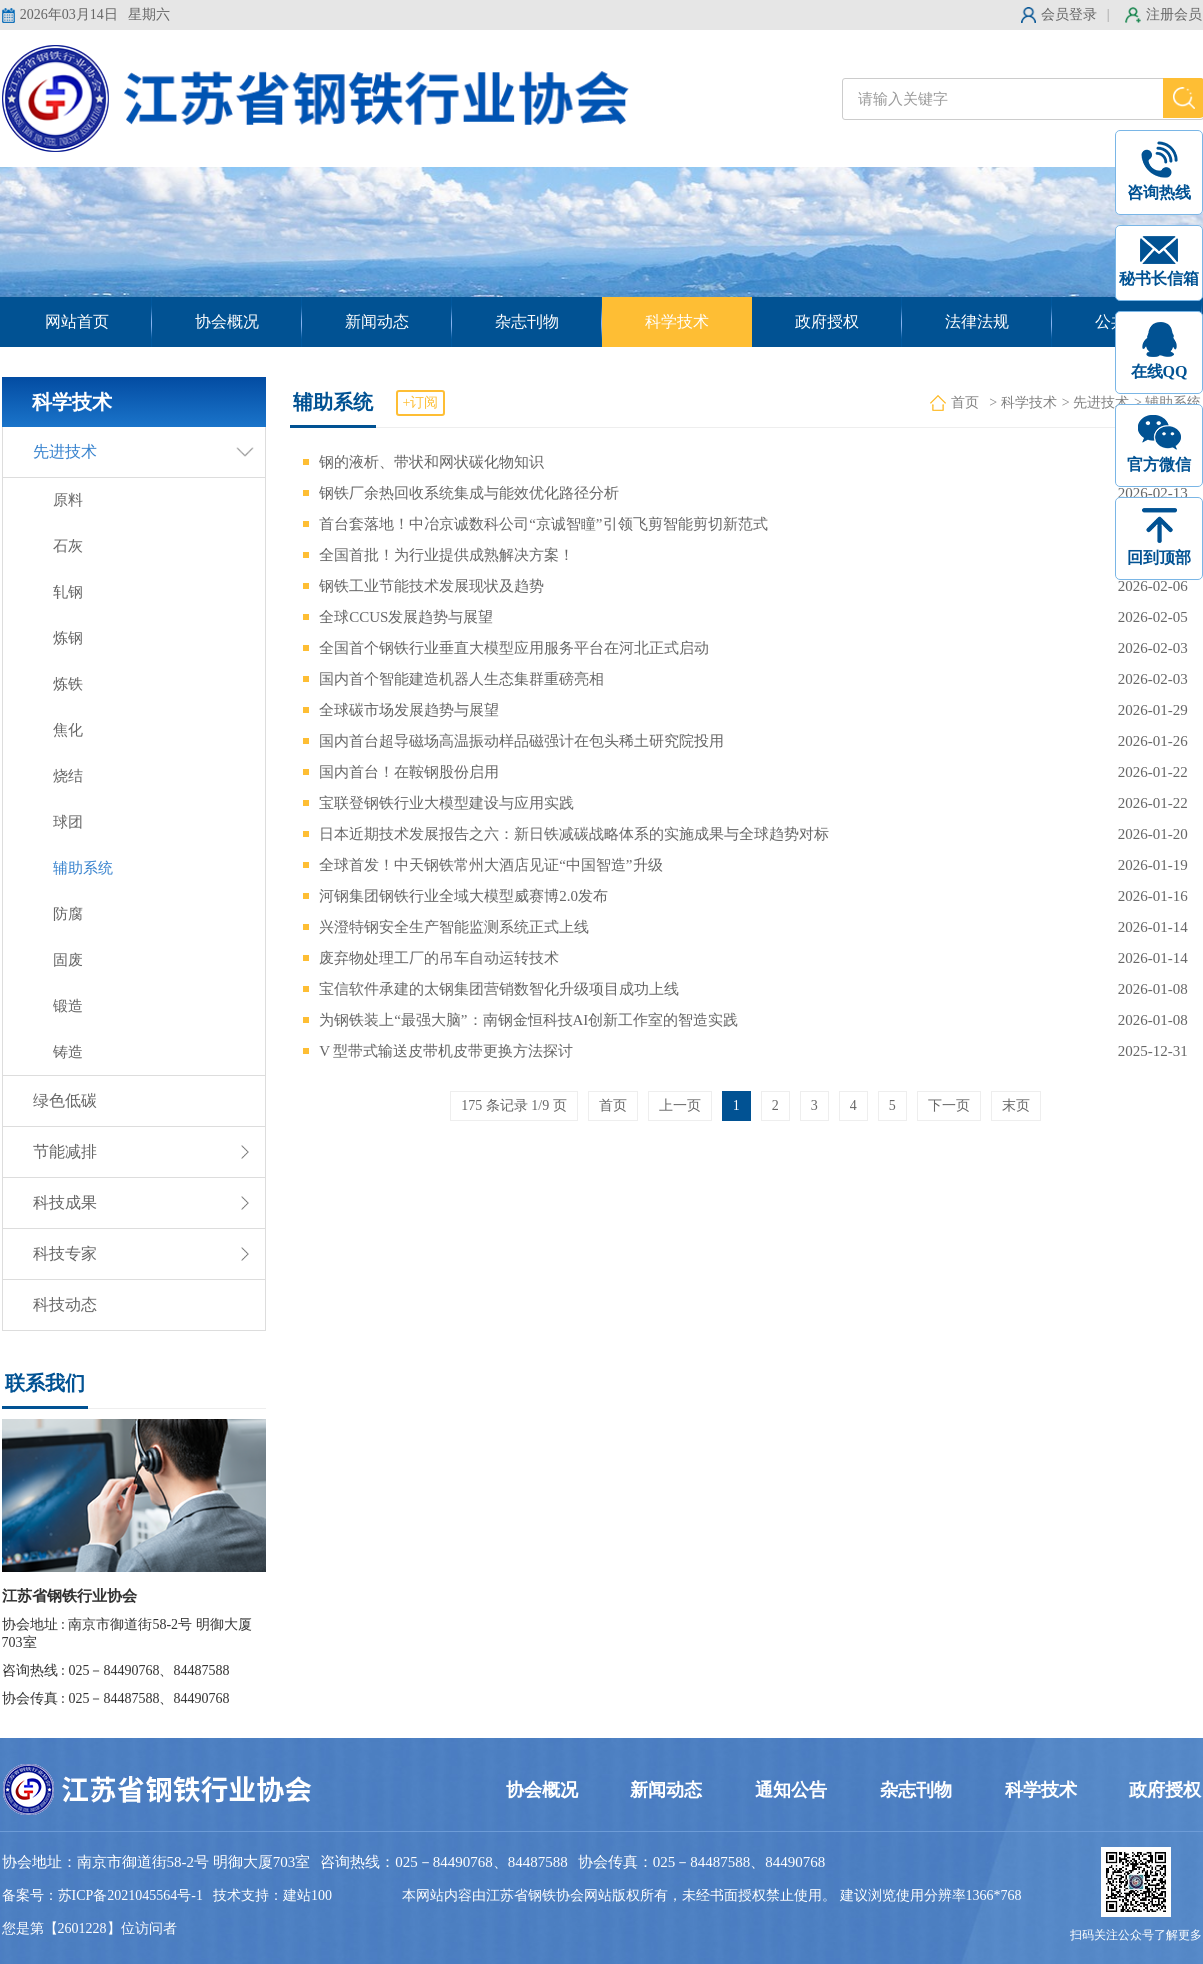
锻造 (68, 1006)
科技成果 (65, 1202)
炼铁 (68, 684)
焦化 (68, 730)
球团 (68, 822)
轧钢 (68, 592)
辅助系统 (83, 868)
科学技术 (677, 321)
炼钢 (68, 638)
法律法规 (977, 321)
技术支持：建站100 (272, 1895)
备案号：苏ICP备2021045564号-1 (102, 1895)
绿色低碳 (65, 1100)
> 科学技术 (1022, 402)
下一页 (949, 1105)
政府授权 (827, 321)
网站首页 (77, 321)
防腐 (68, 914)
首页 (965, 402)
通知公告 (791, 1790)
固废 (68, 960)
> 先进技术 (1095, 402)
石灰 (68, 546)
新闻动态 (377, 321)
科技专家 (65, 1253)
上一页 (680, 1105)
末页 (1016, 1105)
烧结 (68, 776)
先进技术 (65, 451)
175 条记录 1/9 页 (513, 1105)
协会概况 (227, 321)
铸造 (68, 1052)
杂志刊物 (527, 321)
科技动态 (65, 1304)
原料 (68, 500)
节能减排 (65, 1151)
